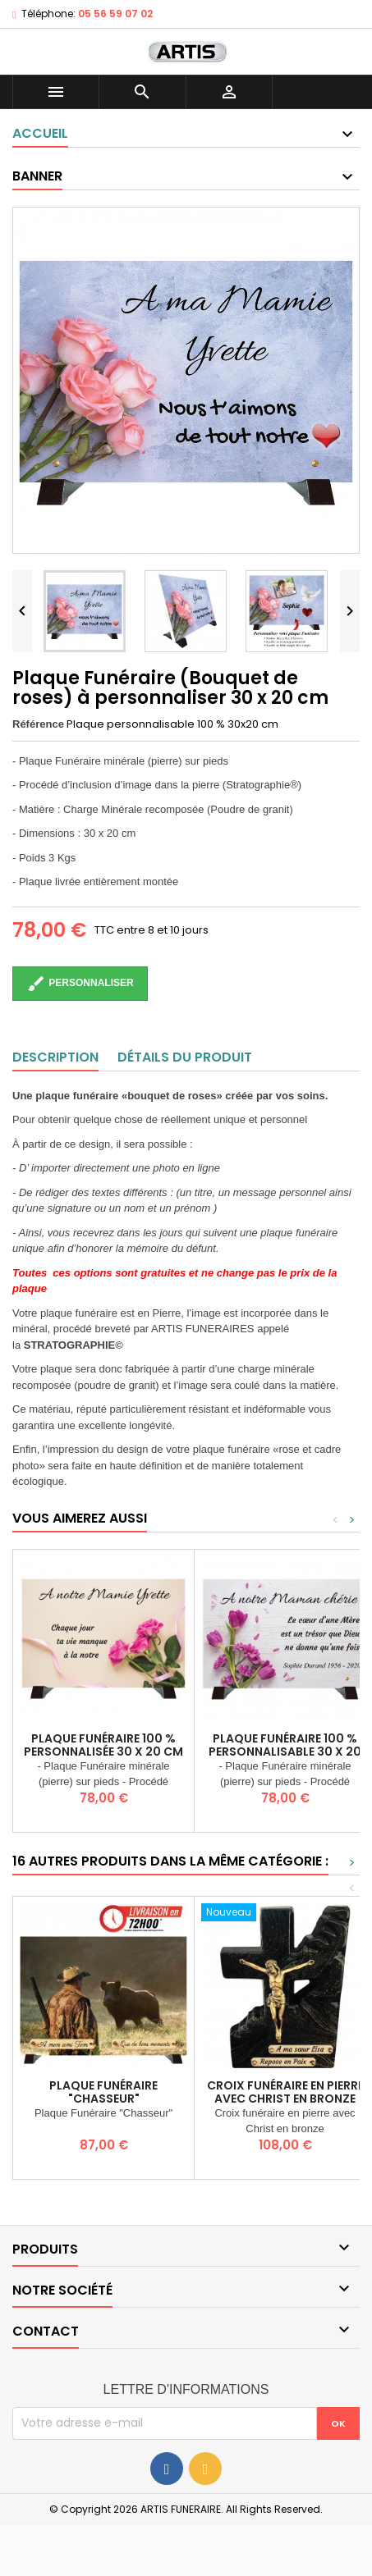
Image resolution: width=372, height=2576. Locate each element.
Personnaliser (80, 983)
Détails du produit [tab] (184, 1057)
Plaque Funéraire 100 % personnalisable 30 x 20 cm (285, 1751)
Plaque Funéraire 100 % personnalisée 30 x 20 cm (103, 1745)
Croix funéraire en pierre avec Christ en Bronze (285, 2092)
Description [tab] (55, 1057)
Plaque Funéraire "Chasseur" (103, 2092)
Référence (38, 724)
